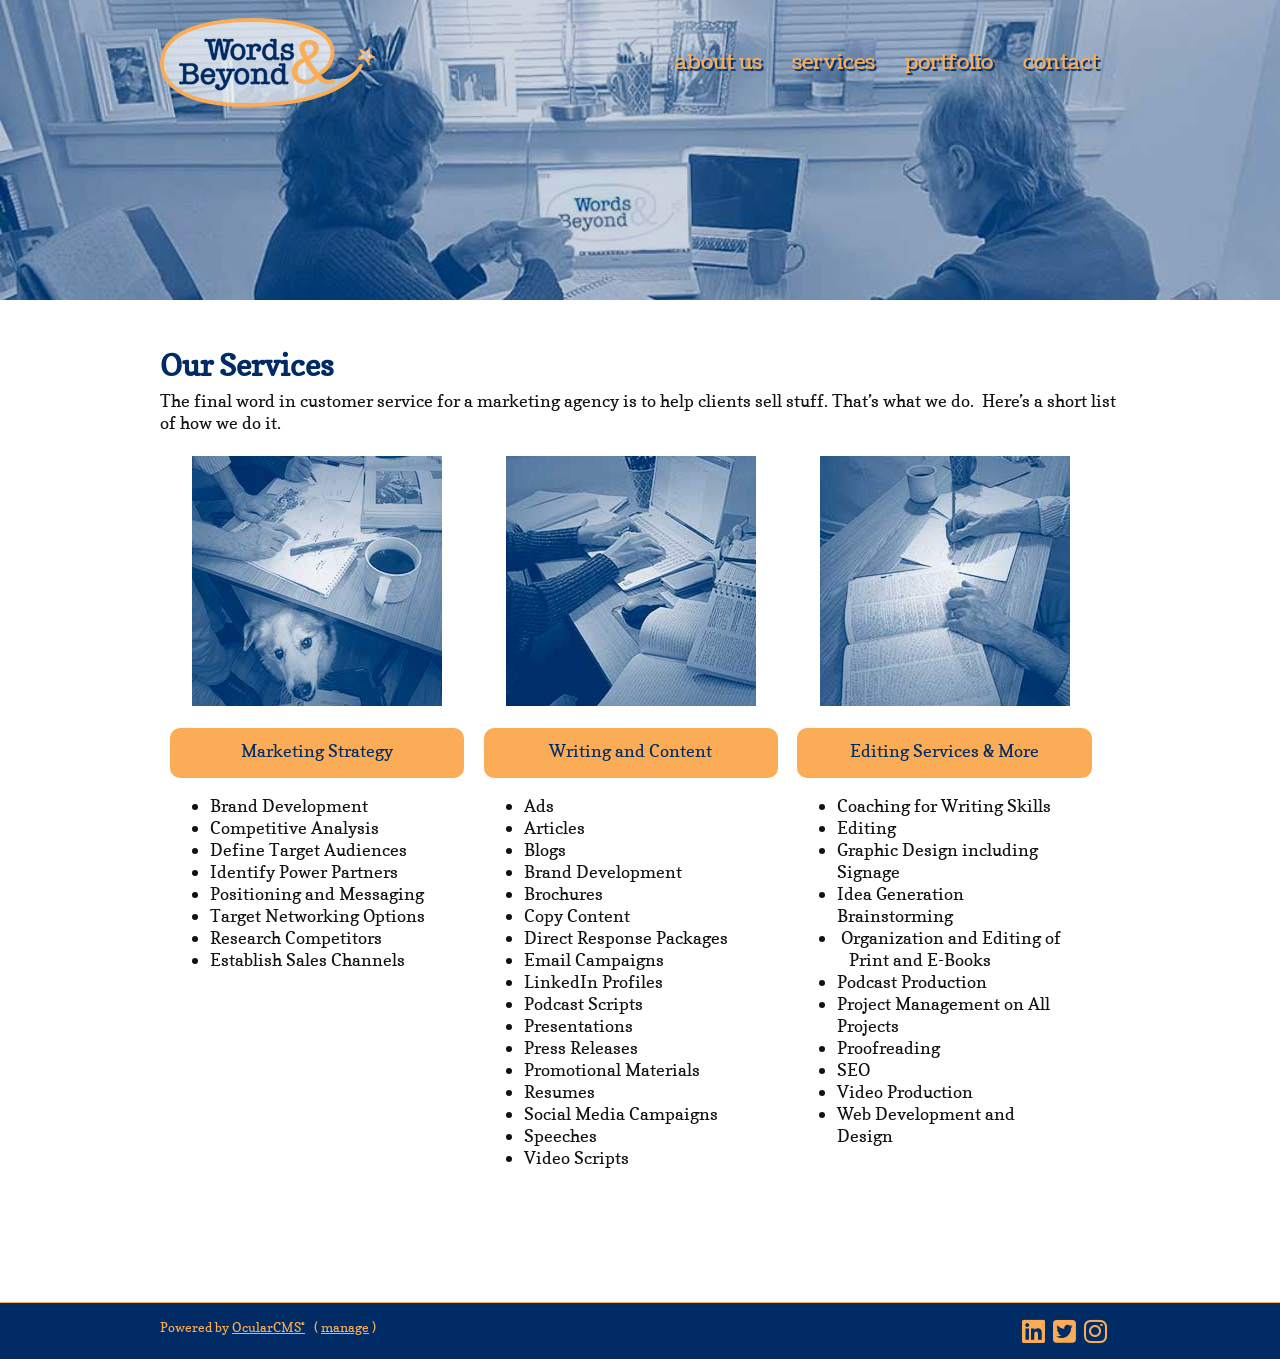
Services (833, 62)
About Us (718, 62)
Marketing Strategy (317, 750)
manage (345, 1327)
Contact (1061, 62)
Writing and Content (630, 750)
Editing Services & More (944, 750)
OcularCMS (268, 1327)
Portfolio (949, 62)
